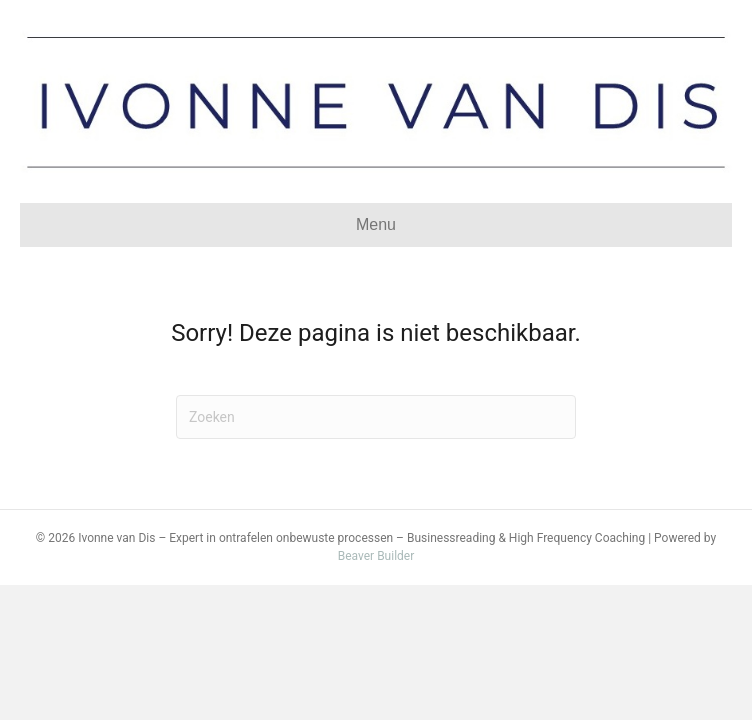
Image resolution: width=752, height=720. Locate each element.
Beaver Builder (376, 556)
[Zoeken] (376, 417)
